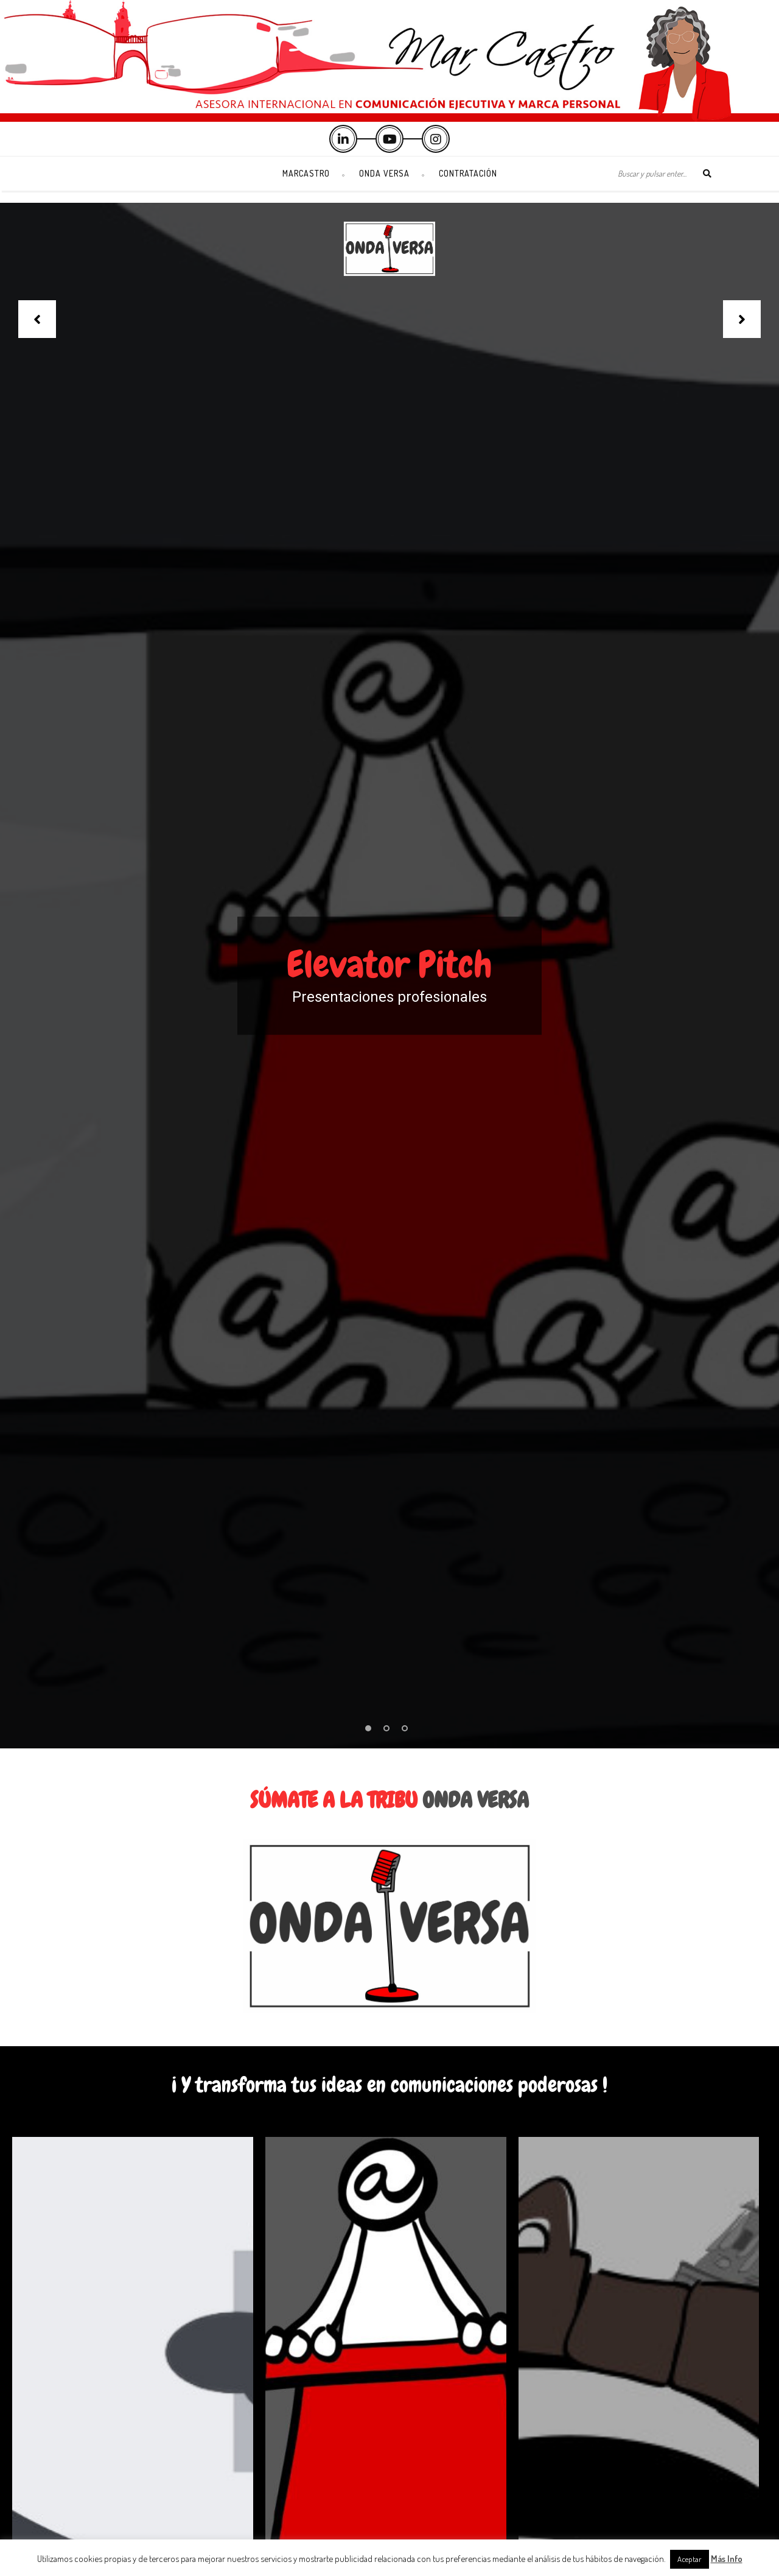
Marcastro (306, 173)
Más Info (726, 2558)
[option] (389, 975)
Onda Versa (384, 173)
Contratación (468, 173)
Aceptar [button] (689, 2559)
